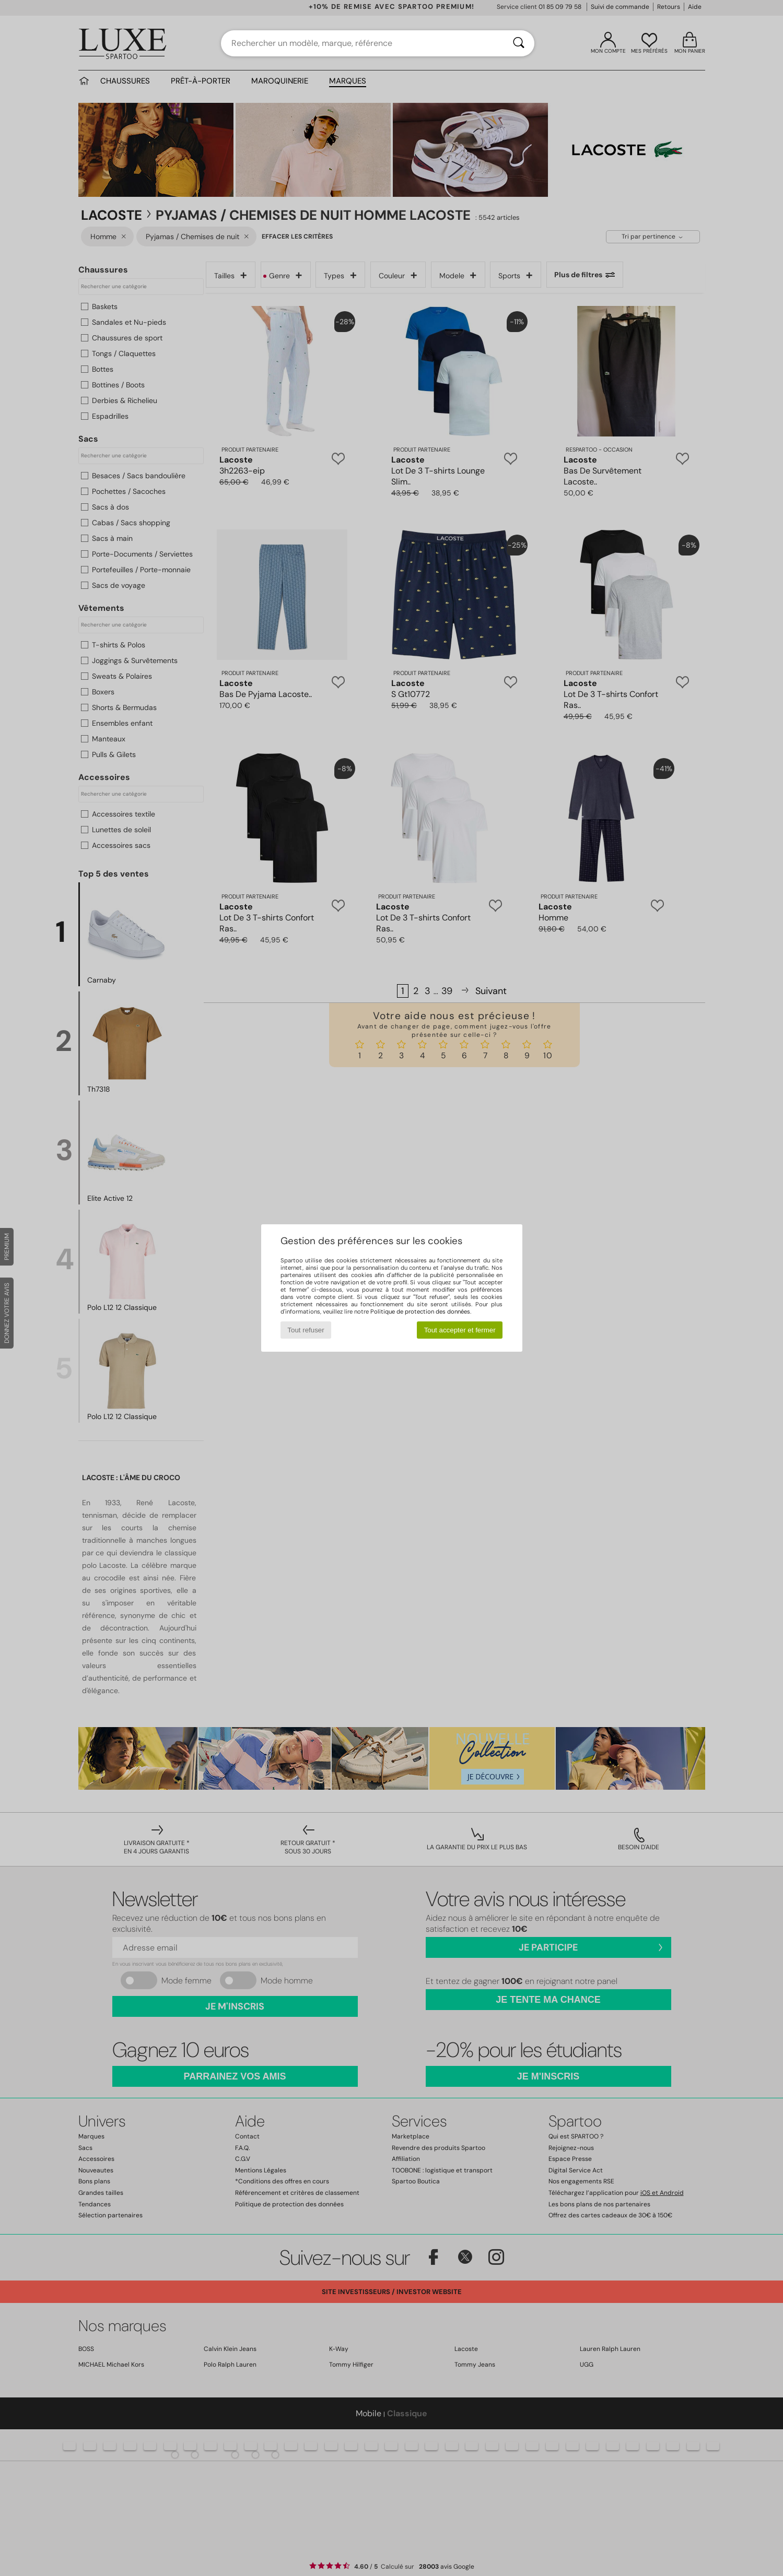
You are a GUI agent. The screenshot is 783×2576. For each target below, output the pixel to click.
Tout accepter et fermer (460, 1330)
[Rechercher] (518, 43)
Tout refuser (305, 1330)
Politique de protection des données (420, 1311)
